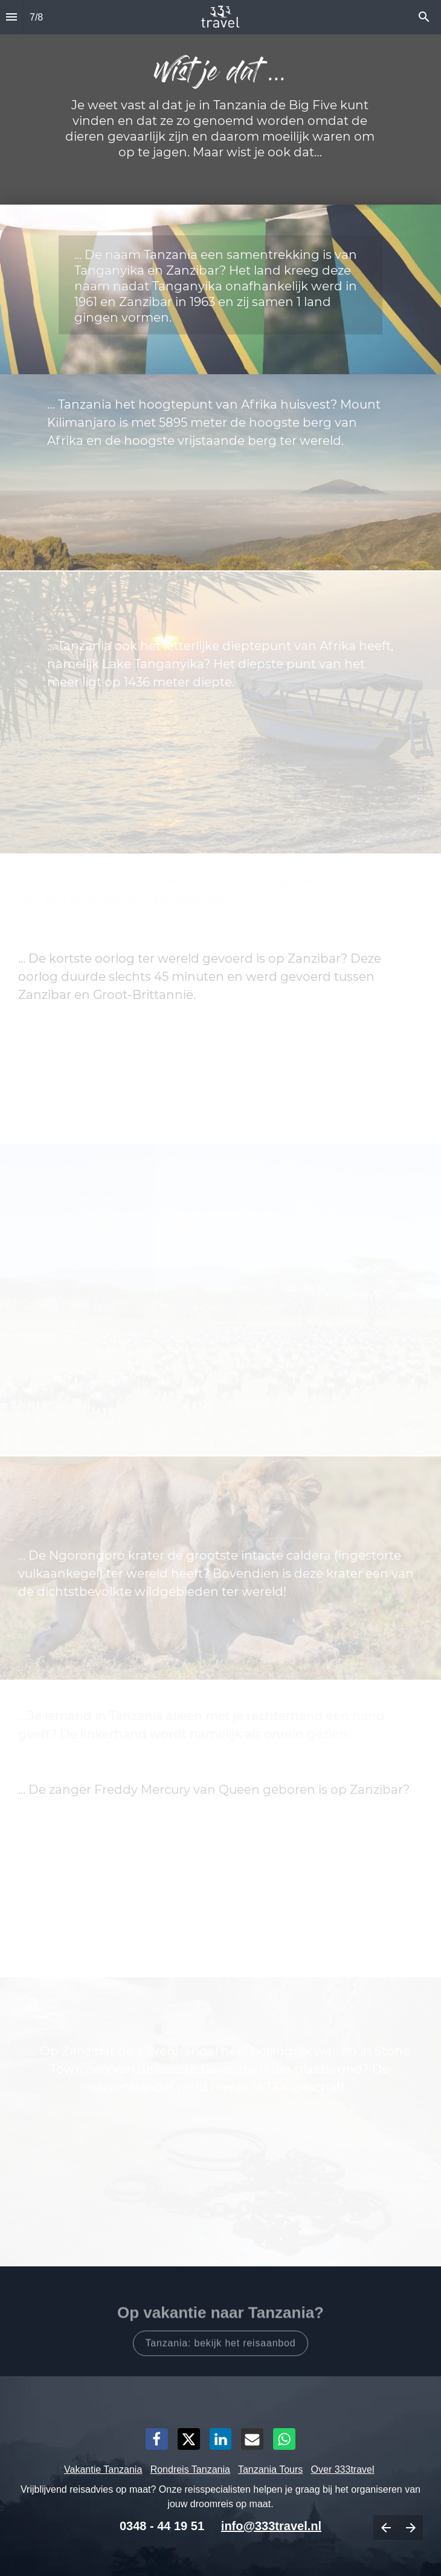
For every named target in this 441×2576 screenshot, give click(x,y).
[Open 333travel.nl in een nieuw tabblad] (221, 2338)
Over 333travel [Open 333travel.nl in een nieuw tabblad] (343, 2469)
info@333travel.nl (271, 2526)
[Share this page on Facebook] (157, 2439)
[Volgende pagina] (410, 2527)
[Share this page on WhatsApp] (284, 2439)
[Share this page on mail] (252, 2439)
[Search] (424, 17)
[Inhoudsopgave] (11, 17)
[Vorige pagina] (385, 2527)
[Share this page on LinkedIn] (221, 2439)
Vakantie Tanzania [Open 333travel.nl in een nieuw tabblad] (103, 2469)
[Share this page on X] (189, 2439)
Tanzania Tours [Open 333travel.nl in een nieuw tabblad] (270, 2469)
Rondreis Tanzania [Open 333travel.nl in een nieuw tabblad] (190, 2469)
